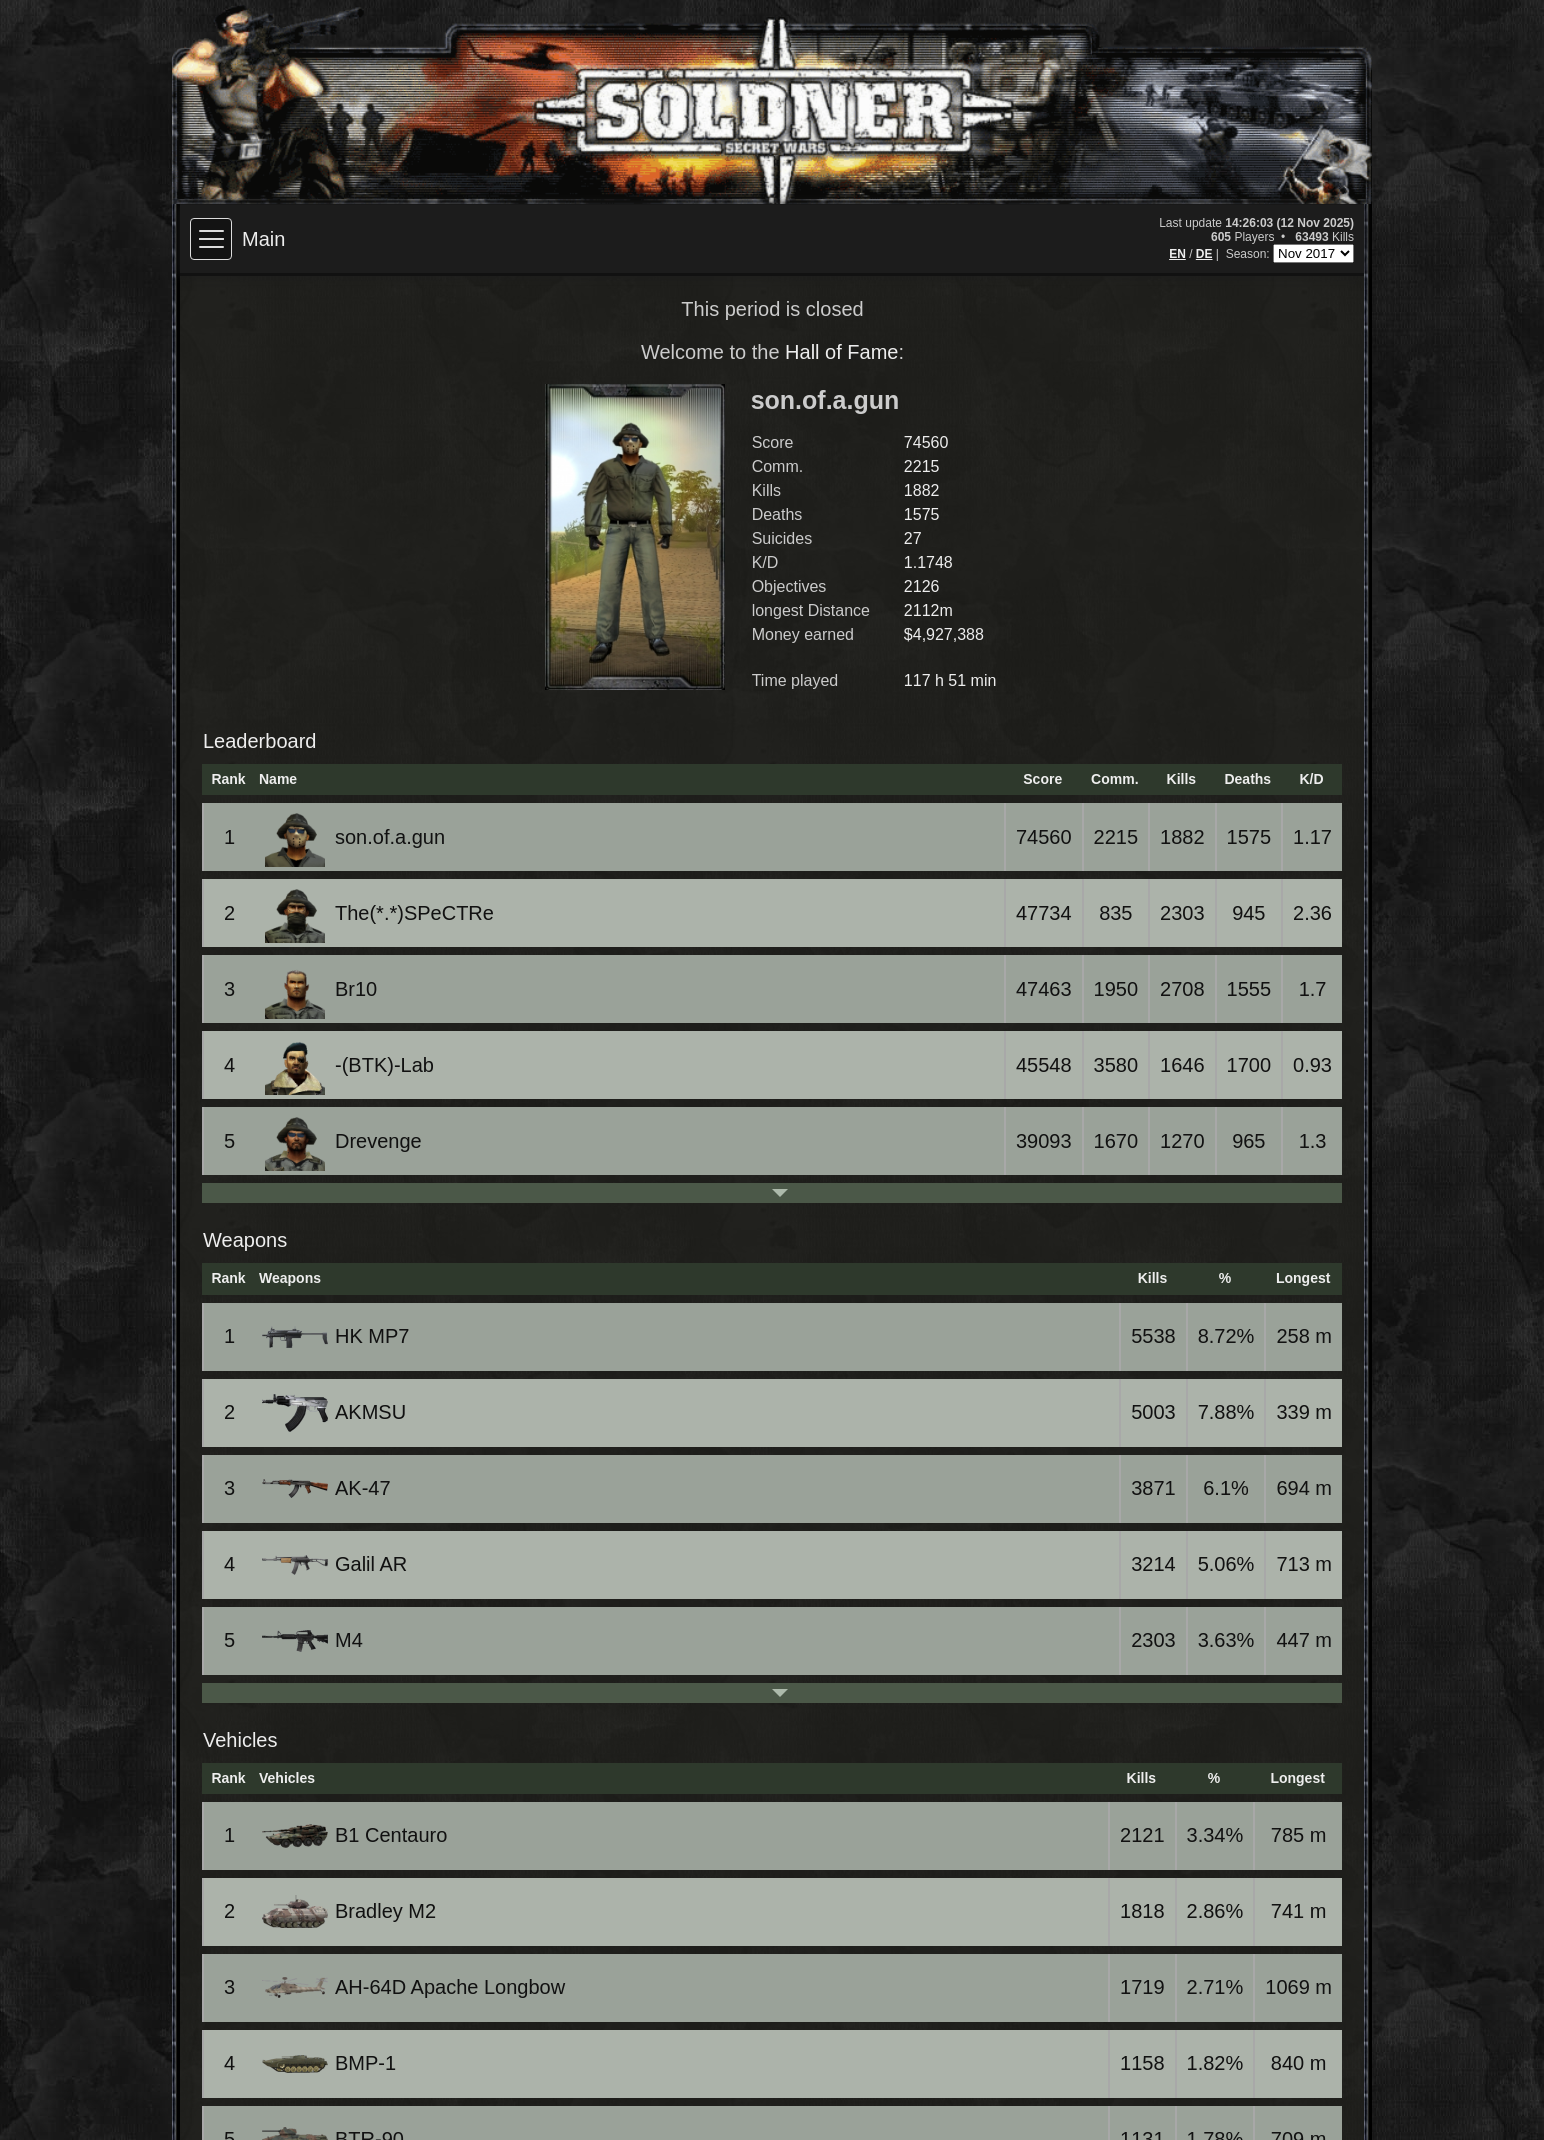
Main (263, 239)
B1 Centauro (356, 1836)
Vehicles (240, 1740)
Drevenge (343, 1141)
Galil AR (336, 1564)
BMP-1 (330, 2063)
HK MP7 (337, 1336)
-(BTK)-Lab (349, 1065)
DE (1204, 254)
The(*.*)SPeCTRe (379, 913)
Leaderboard (259, 741)
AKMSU (335, 1413)
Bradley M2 (350, 1911)
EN (1177, 254)
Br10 (321, 989)
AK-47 (328, 1488)
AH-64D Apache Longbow (415, 1987)
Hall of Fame (841, 352)
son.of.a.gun (355, 837)
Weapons (245, 1240)
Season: (1249, 254)
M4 (314, 1640)
